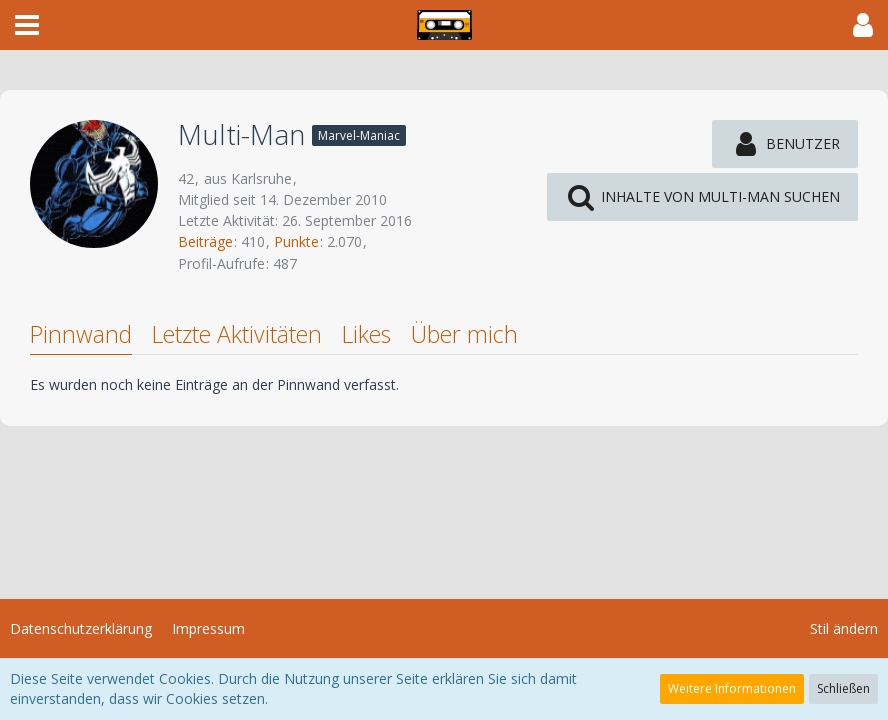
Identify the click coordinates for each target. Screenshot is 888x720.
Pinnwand (81, 334)
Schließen (843, 688)
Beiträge (205, 241)
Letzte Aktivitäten (237, 334)
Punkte (296, 241)
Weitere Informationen (732, 688)
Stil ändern (844, 628)
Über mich (464, 334)
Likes (366, 334)
